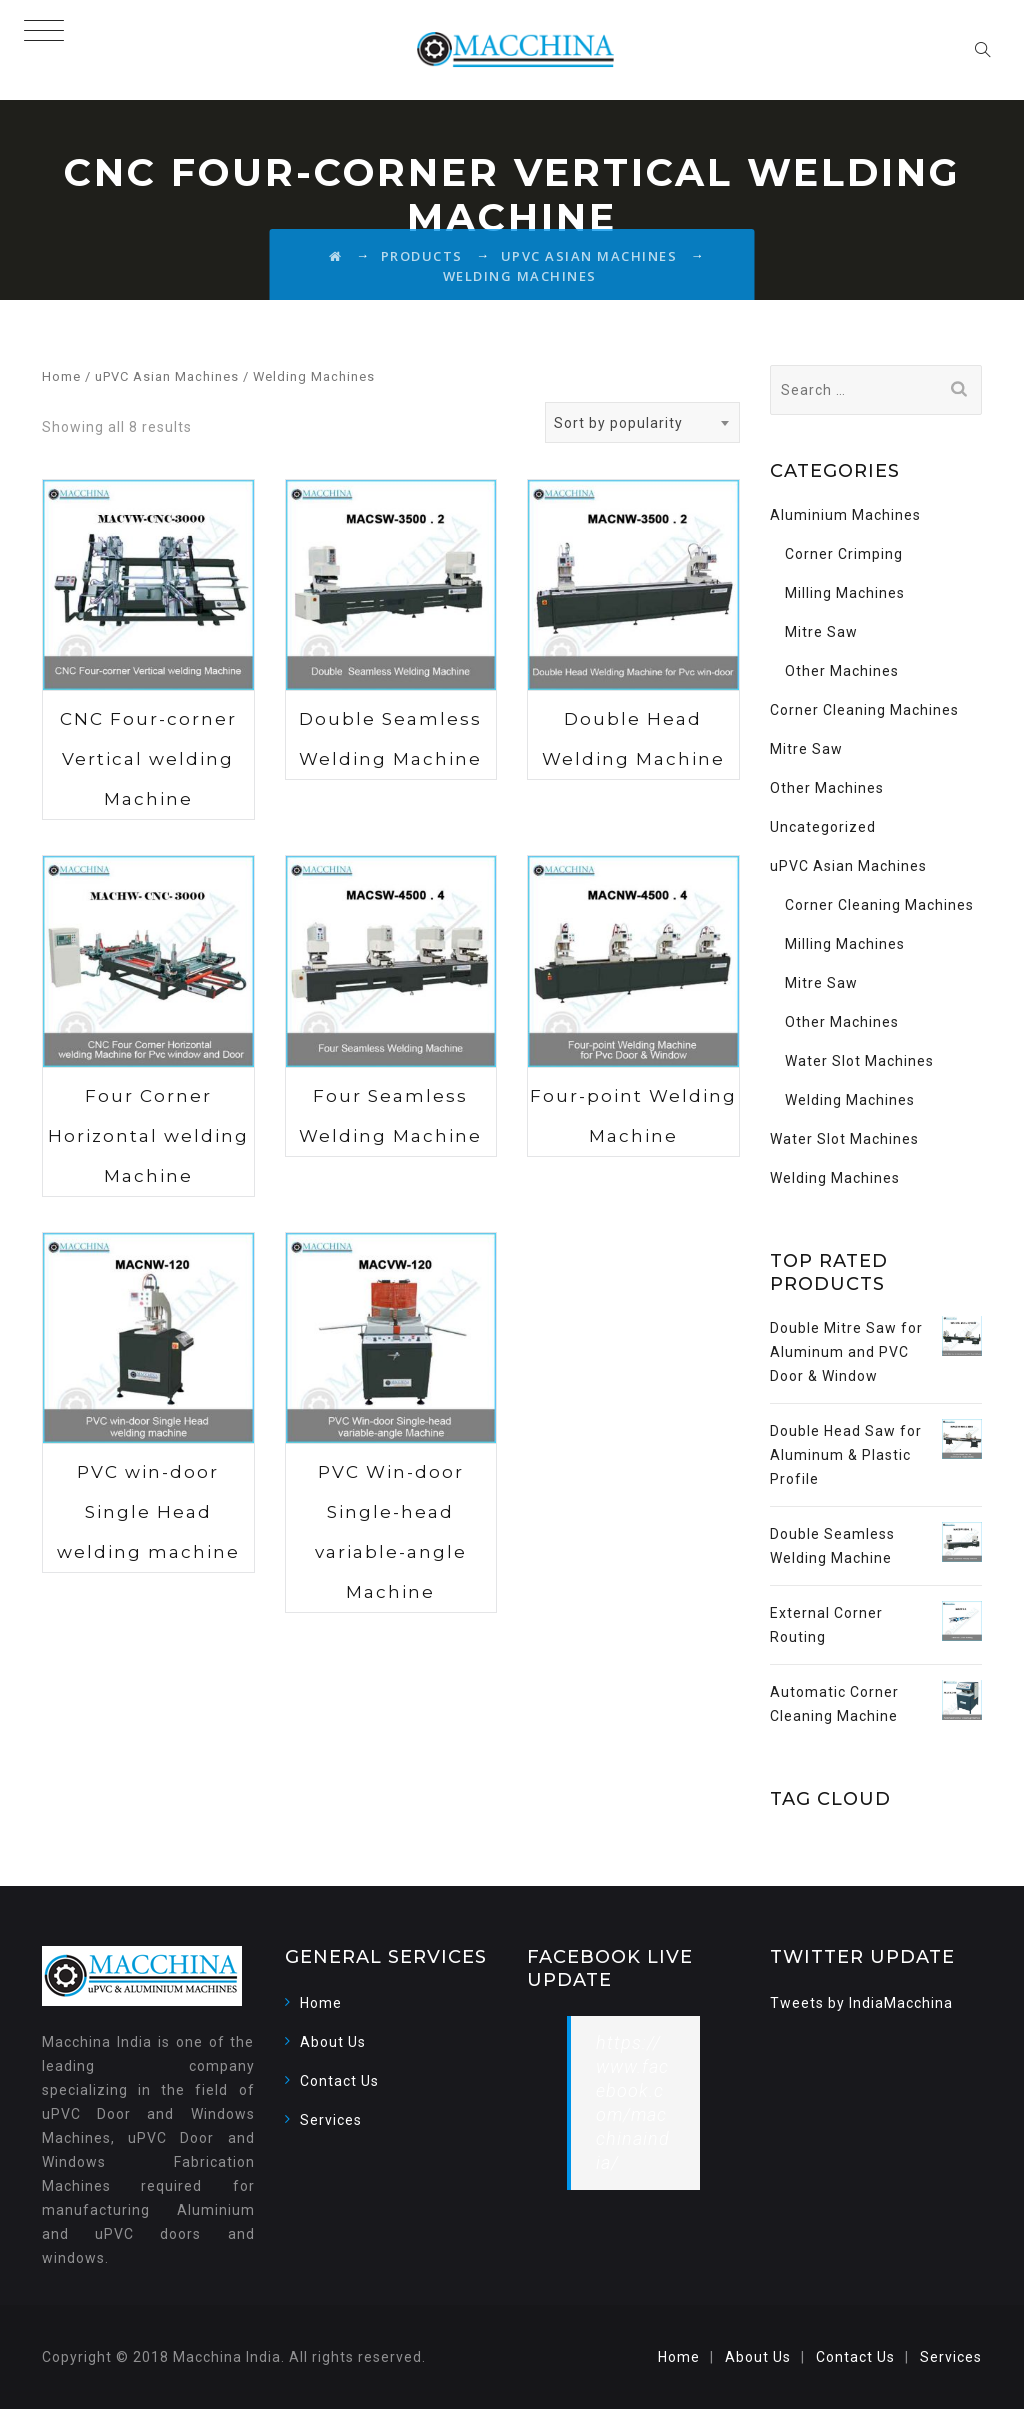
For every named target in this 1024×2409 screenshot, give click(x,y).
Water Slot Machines (859, 1061)
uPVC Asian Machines (167, 376)
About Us (333, 2042)
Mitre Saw (821, 632)
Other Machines (842, 671)
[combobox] (642, 422)
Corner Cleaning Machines (864, 710)
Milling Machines (845, 593)
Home (61, 376)
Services (331, 2120)
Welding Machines (850, 1100)
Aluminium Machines (845, 515)
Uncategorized (823, 827)
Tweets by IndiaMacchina (861, 2003)
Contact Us (339, 2081)
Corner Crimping (844, 554)
